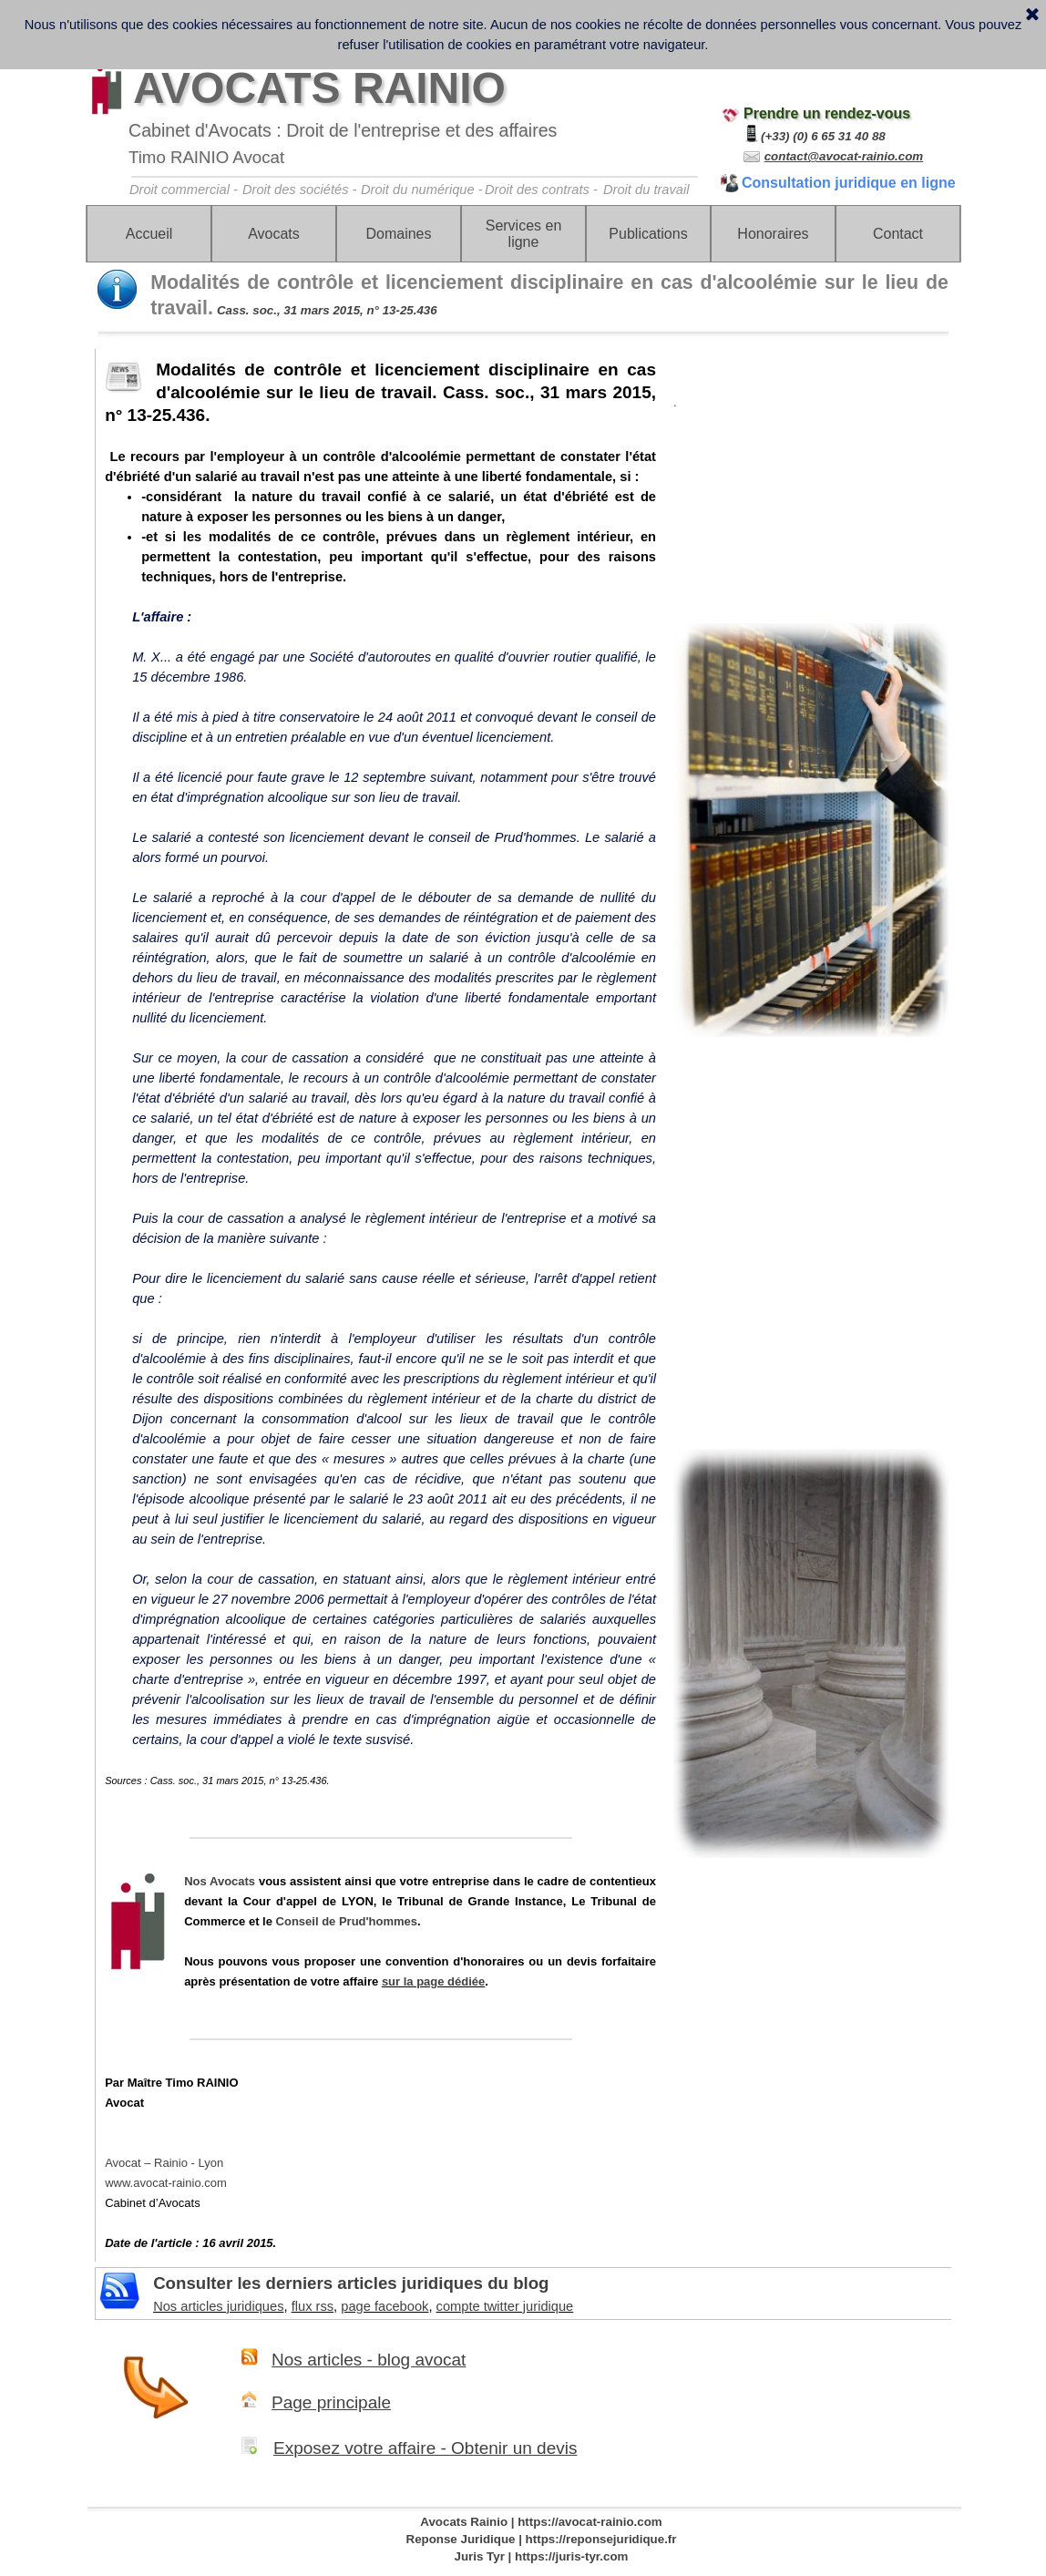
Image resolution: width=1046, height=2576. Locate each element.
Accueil (149, 233)
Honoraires (772, 233)
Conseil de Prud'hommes (347, 1921)
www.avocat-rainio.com (166, 2183)
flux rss (312, 2306)
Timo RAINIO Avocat (206, 157)
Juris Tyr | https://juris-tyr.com (542, 2556)
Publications (648, 233)
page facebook (384, 2306)
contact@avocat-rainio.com (843, 156)
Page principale (331, 2402)
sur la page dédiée (433, 1981)
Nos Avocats (219, 1881)
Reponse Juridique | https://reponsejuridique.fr (541, 2539)
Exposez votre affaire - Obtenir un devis (425, 2448)
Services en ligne (524, 234)
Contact (898, 233)
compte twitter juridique (505, 2306)
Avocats (274, 233)
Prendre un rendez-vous (826, 113)
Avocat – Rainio (164, 2163)
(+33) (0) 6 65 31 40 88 (823, 136)
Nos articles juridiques (218, 2306)
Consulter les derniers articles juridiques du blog (351, 2283)
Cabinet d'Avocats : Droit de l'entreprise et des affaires (342, 130)
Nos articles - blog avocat (369, 2359)
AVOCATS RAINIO (319, 88)
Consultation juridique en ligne (849, 182)
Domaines (398, 233)
